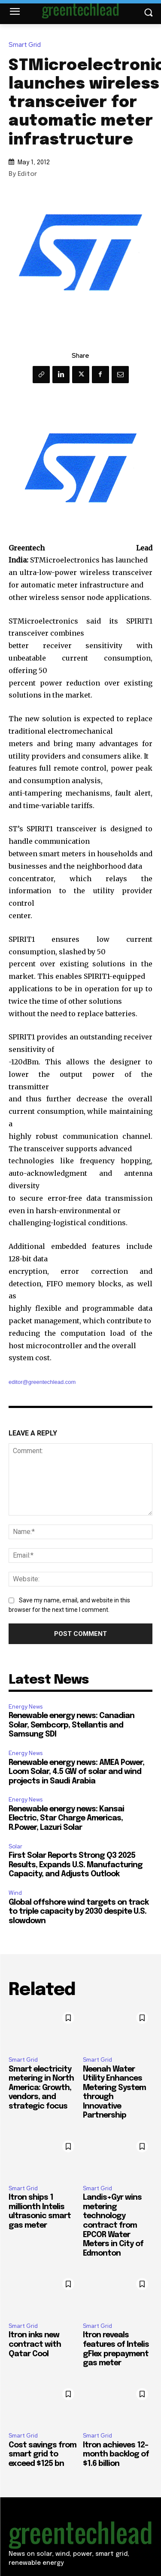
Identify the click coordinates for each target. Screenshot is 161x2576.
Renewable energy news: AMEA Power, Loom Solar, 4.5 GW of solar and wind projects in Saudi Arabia (76, 1772)
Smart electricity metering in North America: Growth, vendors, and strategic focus (41, 2088)
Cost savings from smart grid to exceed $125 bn (42, 2454)
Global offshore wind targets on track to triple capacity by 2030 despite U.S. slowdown (79, 1912)
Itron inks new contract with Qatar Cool (35, 2344)
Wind (15, 1893)
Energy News (26, 1706)
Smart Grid (27, 45)
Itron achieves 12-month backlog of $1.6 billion (116, 2454)
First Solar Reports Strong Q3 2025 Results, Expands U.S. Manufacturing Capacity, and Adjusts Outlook (76, 1865)
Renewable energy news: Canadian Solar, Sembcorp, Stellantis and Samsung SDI (71, 1725)
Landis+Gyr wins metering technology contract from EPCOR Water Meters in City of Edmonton (113, 2225)
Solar (15, 1846)
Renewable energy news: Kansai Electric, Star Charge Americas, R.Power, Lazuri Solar (66, 1818)
